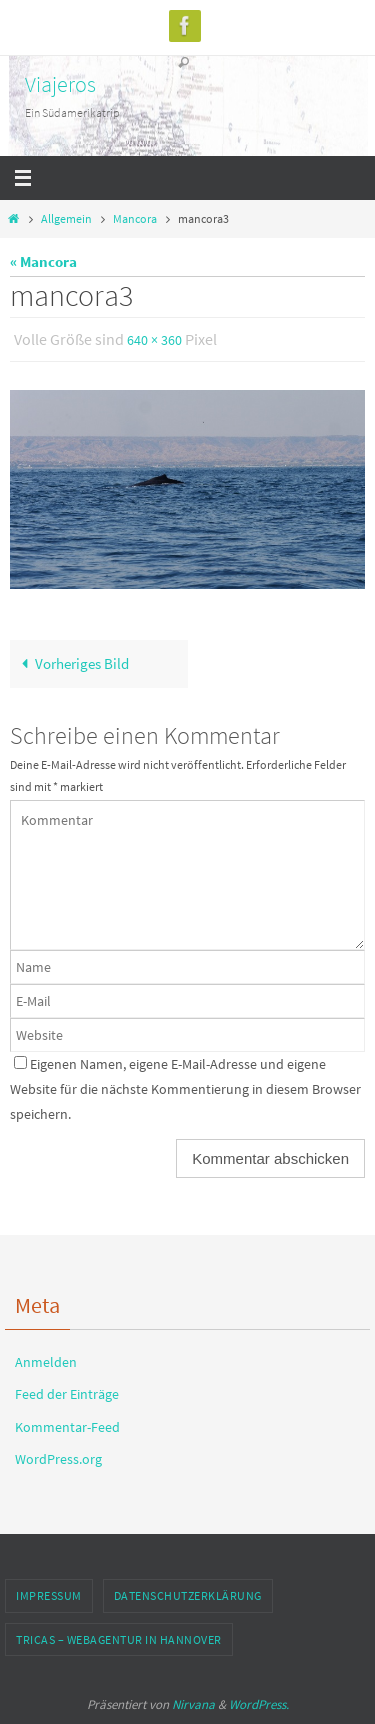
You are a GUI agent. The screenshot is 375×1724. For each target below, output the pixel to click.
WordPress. (259, 1704)
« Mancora (43, 261)
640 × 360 (154, 340)
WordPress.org (58, 1459)
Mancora (135, 218)
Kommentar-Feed (67, 1427)
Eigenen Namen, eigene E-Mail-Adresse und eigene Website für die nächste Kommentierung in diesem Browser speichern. (185, 1089)
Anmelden (46, 1362)
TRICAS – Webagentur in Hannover (119, 1639)
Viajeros (60, 84)
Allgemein (66, 218)
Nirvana (193, 1704)
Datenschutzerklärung (188, 1595)
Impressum (49, 1595)
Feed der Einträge (67, 1394)
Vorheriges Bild (71, 663)
